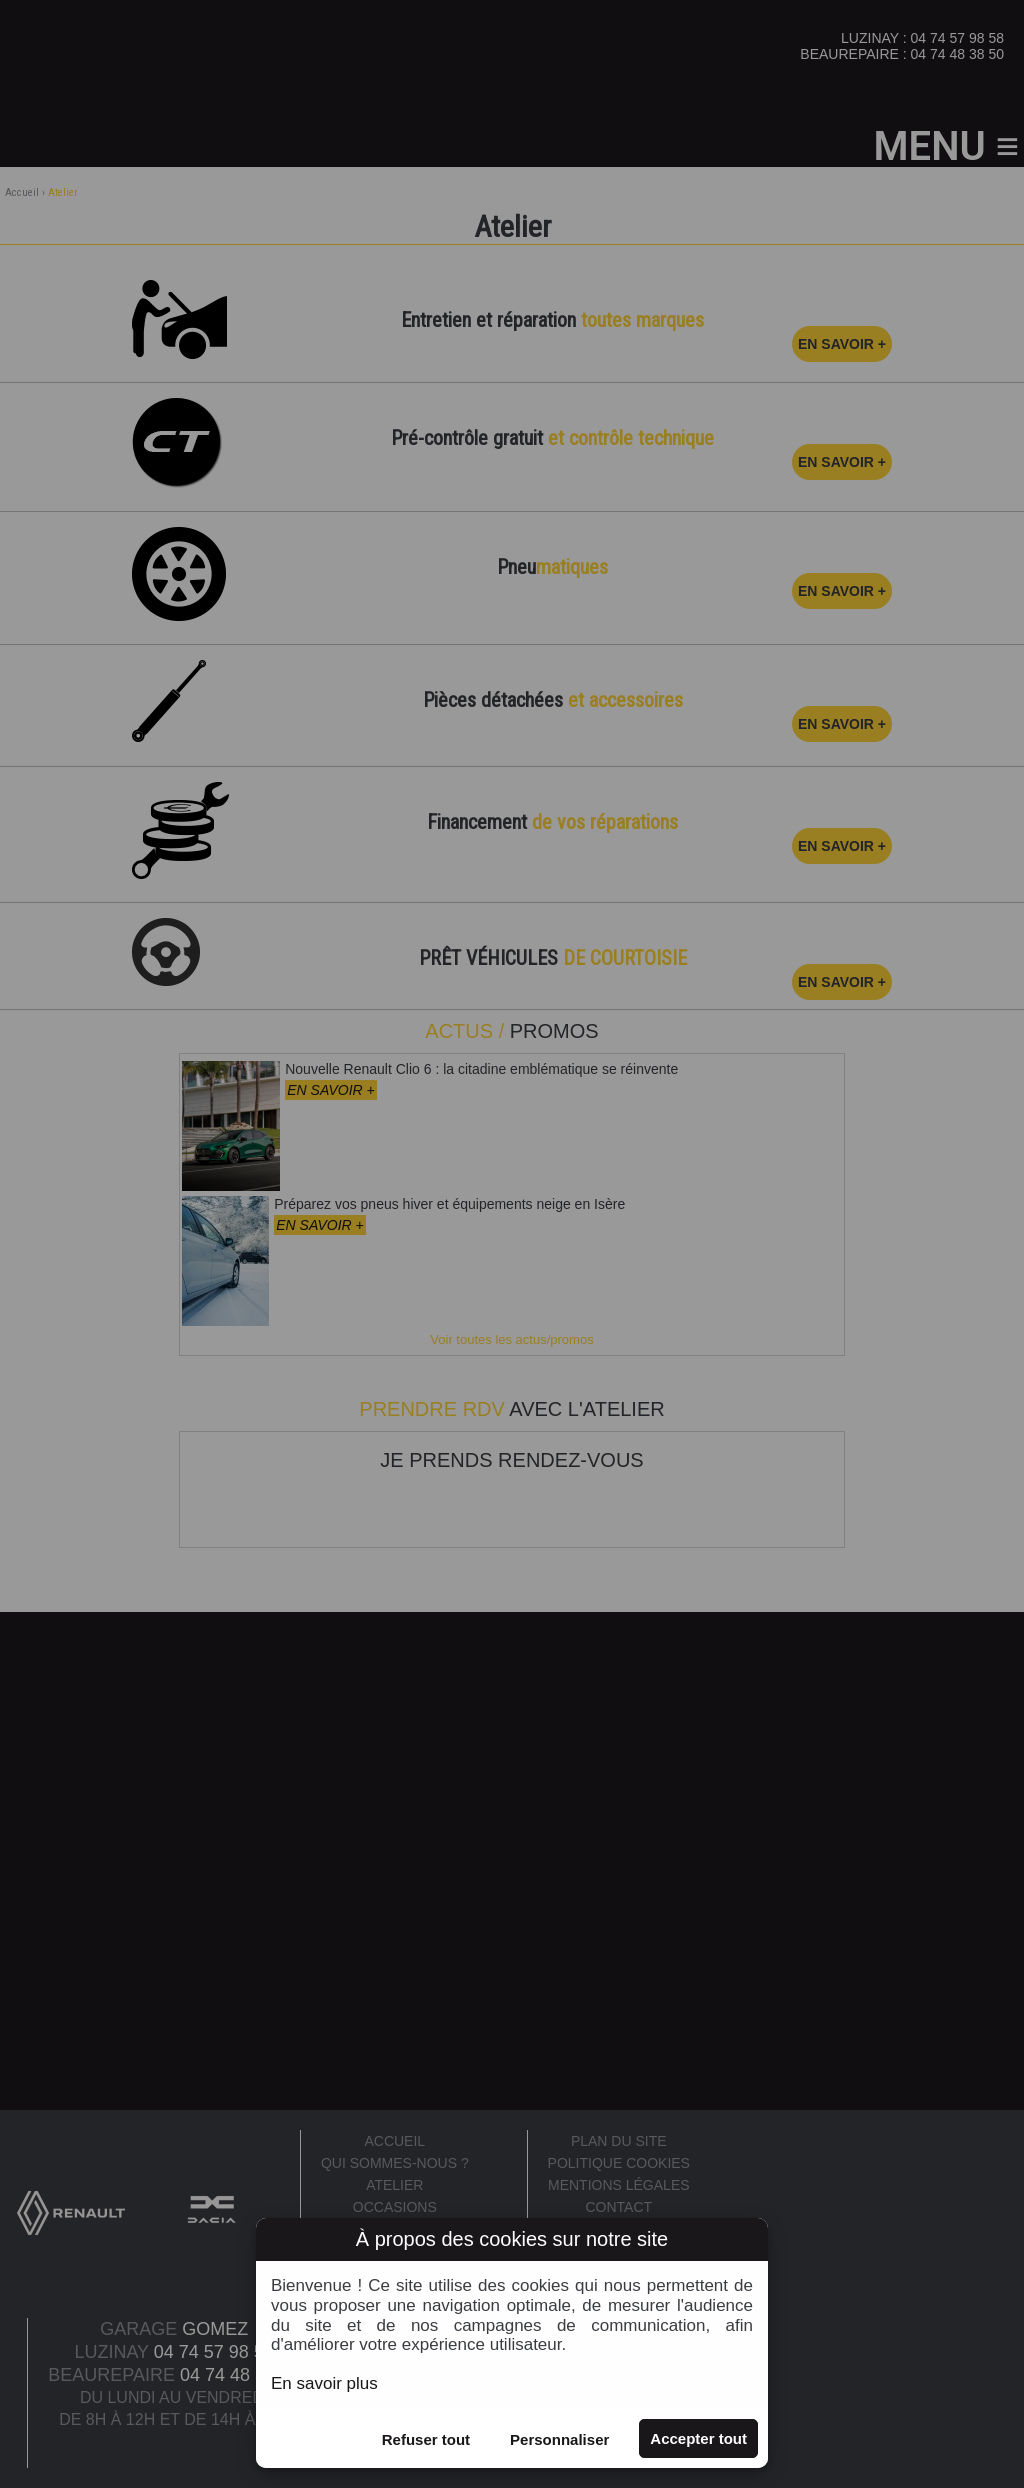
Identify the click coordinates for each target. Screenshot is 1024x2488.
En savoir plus (324, 2383)
